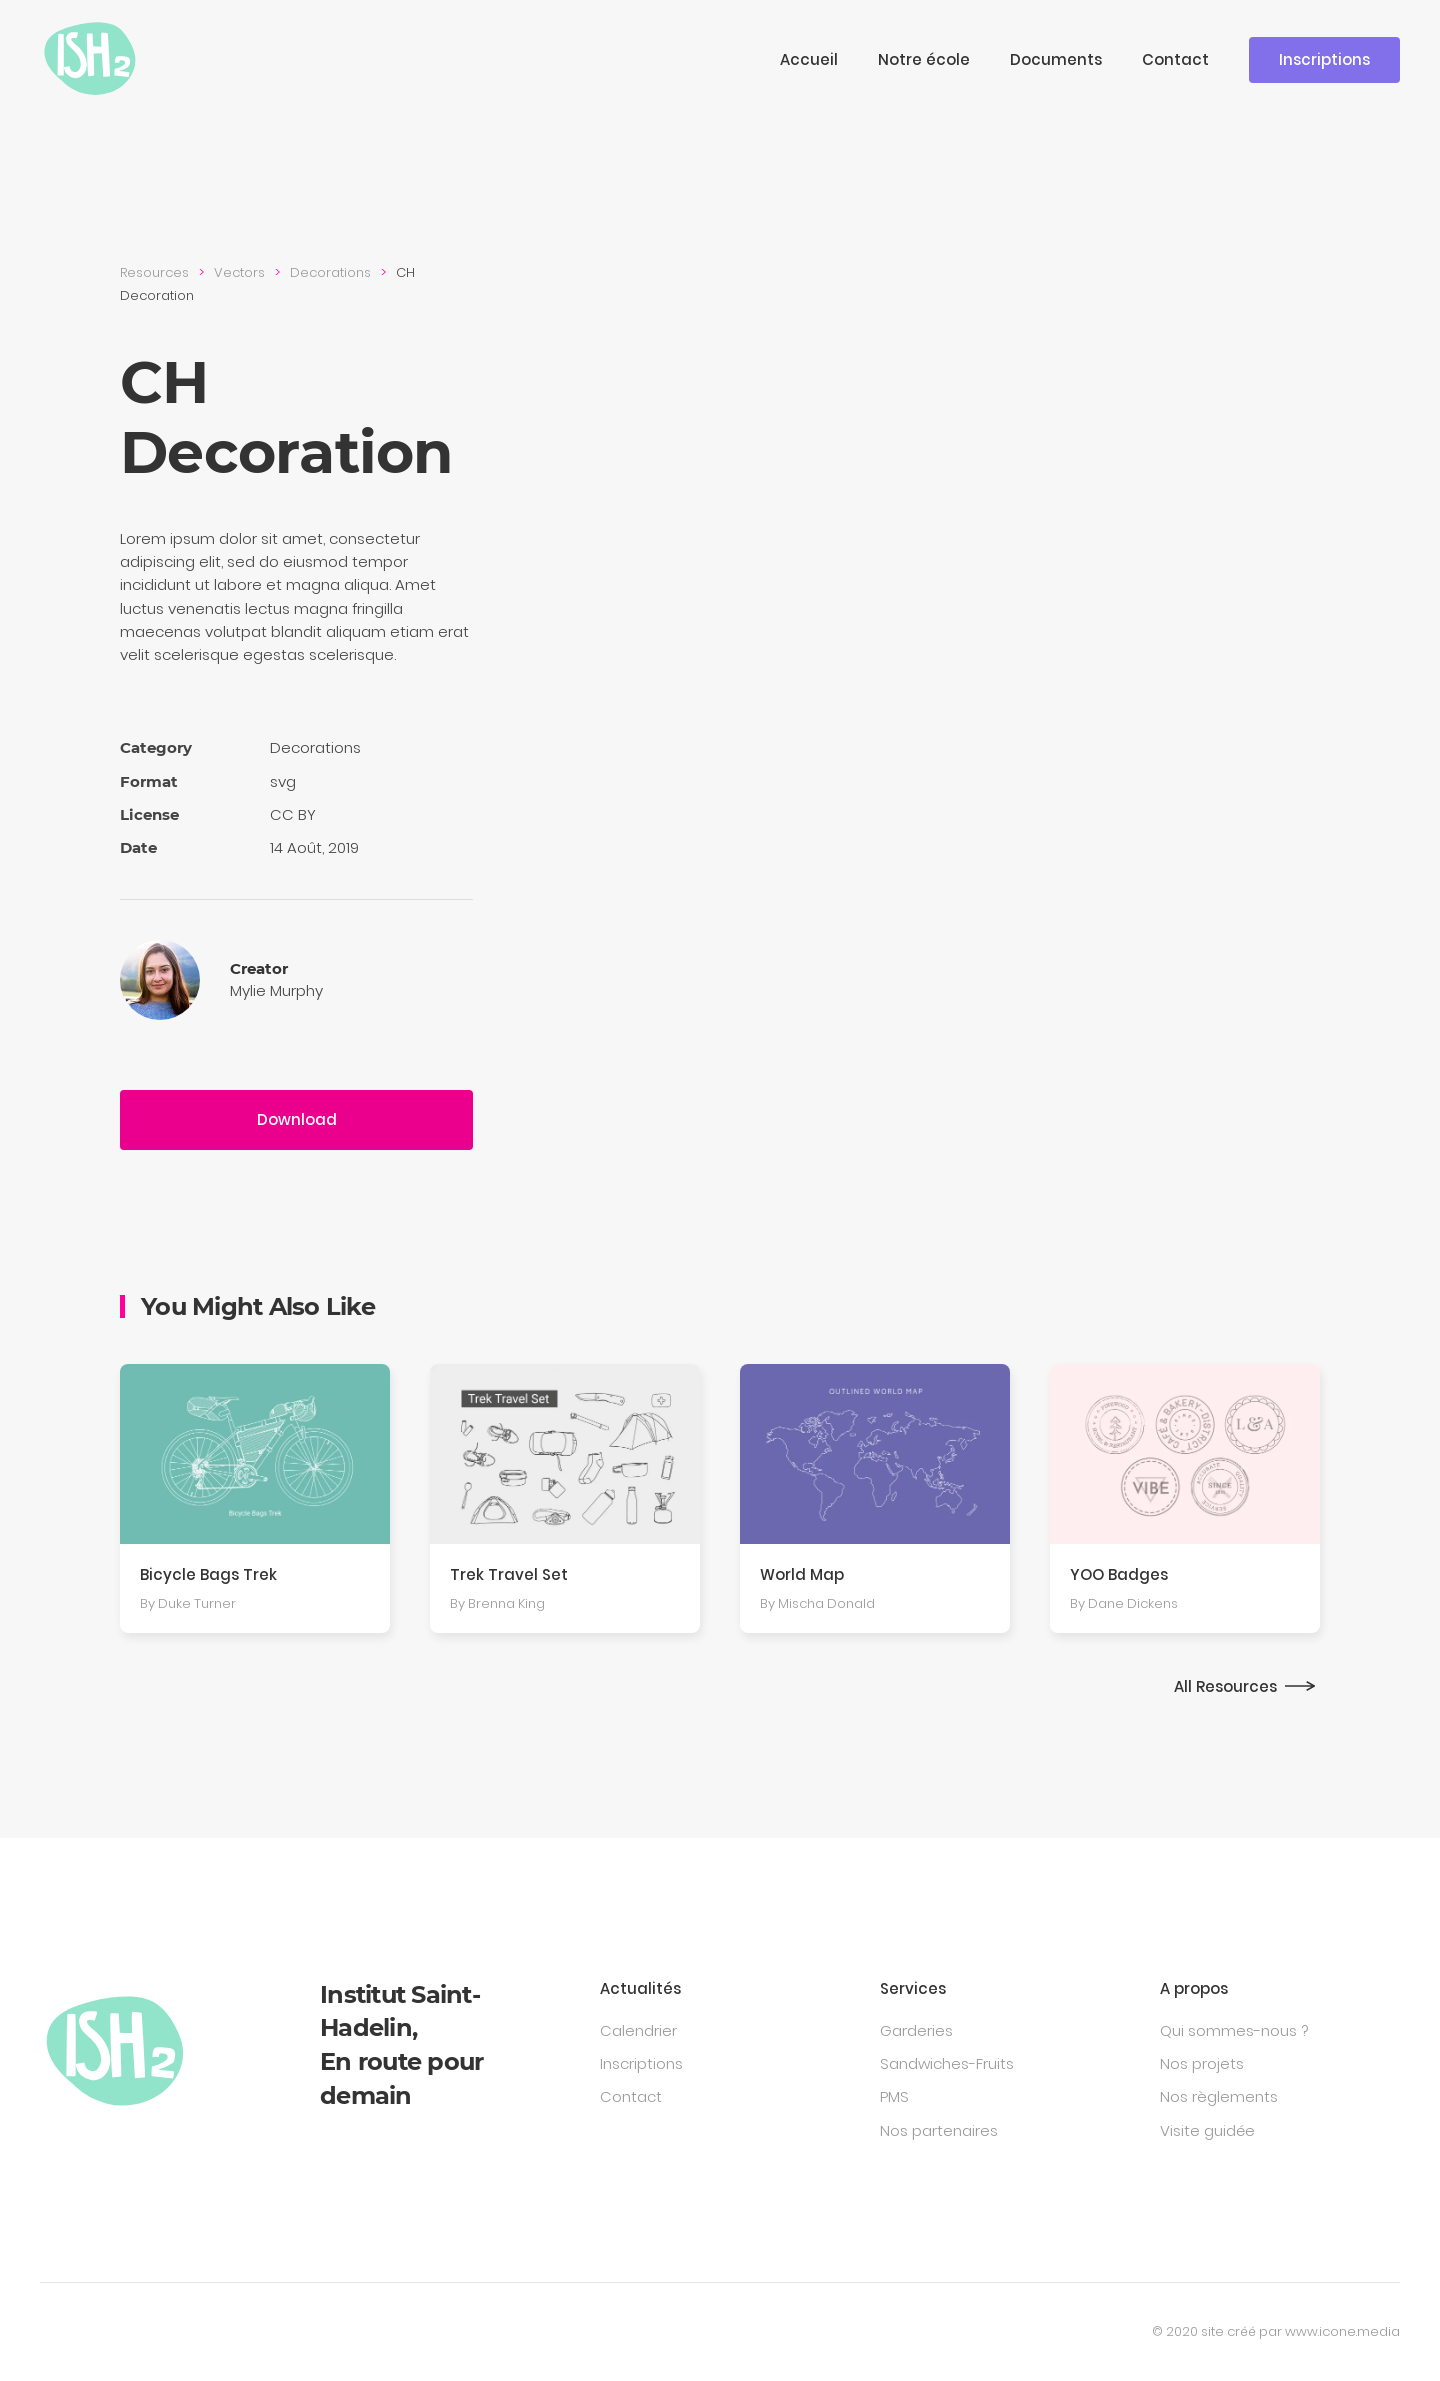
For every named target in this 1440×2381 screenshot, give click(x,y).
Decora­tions (330, 272)
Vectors (239, 272)
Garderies (916, 2030)
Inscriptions (1324, 59)
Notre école (924, 59)
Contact (1175, 59)
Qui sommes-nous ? (1234, 2030)
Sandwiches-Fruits (947, 2063)
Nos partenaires (939, 2130)
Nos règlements (1219, 2096)
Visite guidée (1207, 2130)
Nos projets (1202, 2063)
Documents (1056, 59)
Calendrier (638, 2030)
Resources (154, 272)
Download (297, 1119)
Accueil (809, 59)
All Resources (1225, 1686)
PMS (894, 2096)
